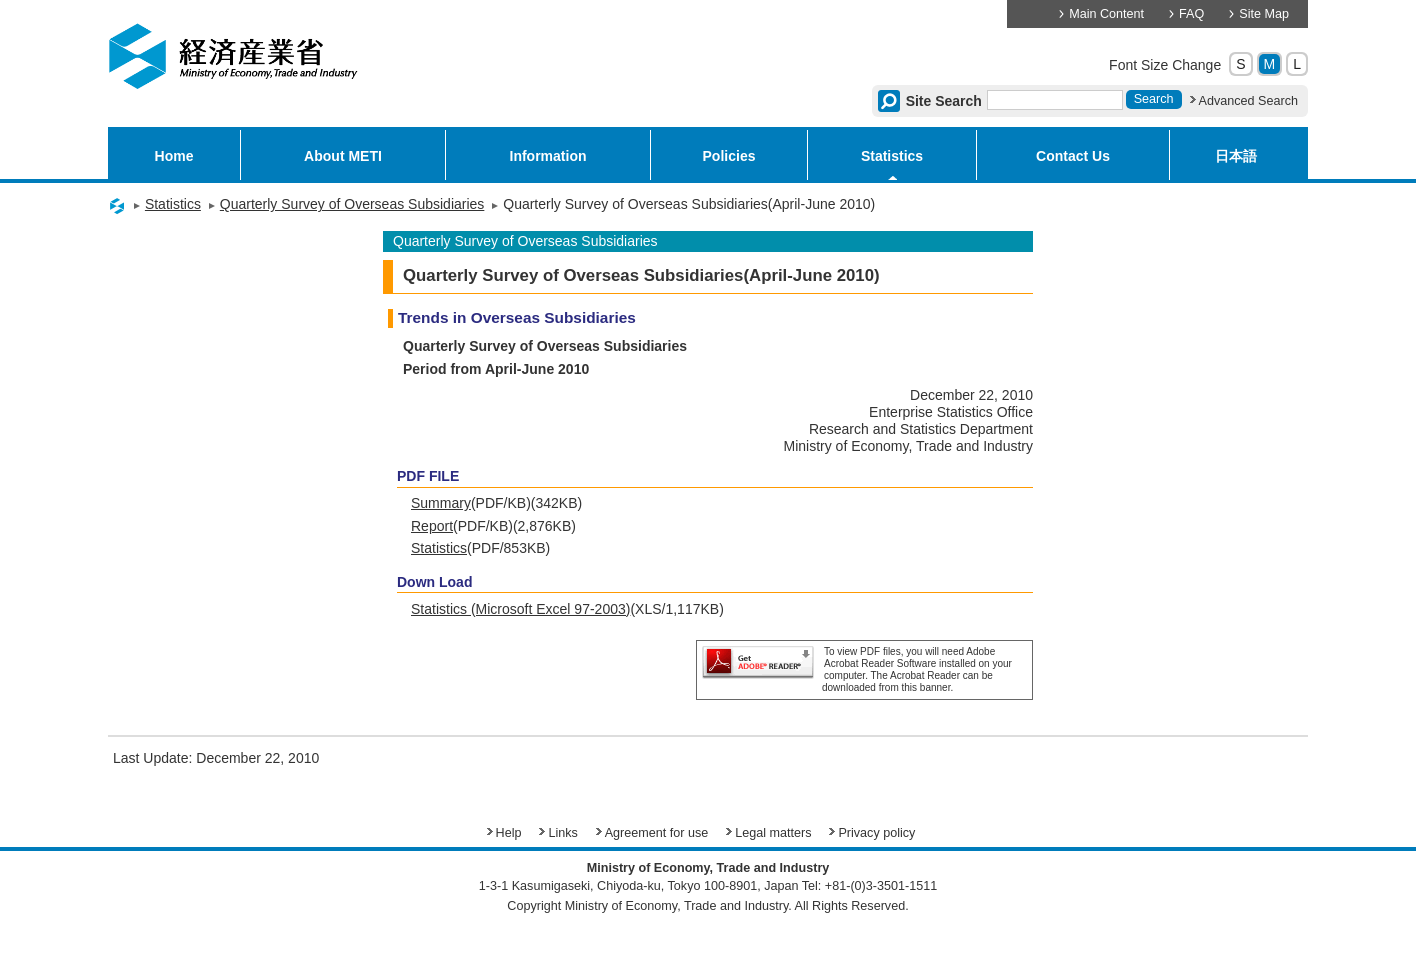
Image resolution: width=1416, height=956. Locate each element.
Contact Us (1073, 156)
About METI (343, 156)
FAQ (1191, 14)
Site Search (944, 101)
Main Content (1106, 14)
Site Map (1264, 14)
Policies (729, 156)
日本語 (1236, 156)
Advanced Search (1248, 101)
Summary (441, 503)
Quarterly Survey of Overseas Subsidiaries (352, 204)
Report (432, 526)
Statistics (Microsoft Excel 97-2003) (520, 609)
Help (509, 833)
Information (548, 156)
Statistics (892, 156)
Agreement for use (657, 833)
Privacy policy (876, 833)
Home (174, 156)
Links (562, 833)
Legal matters (773, 833)
